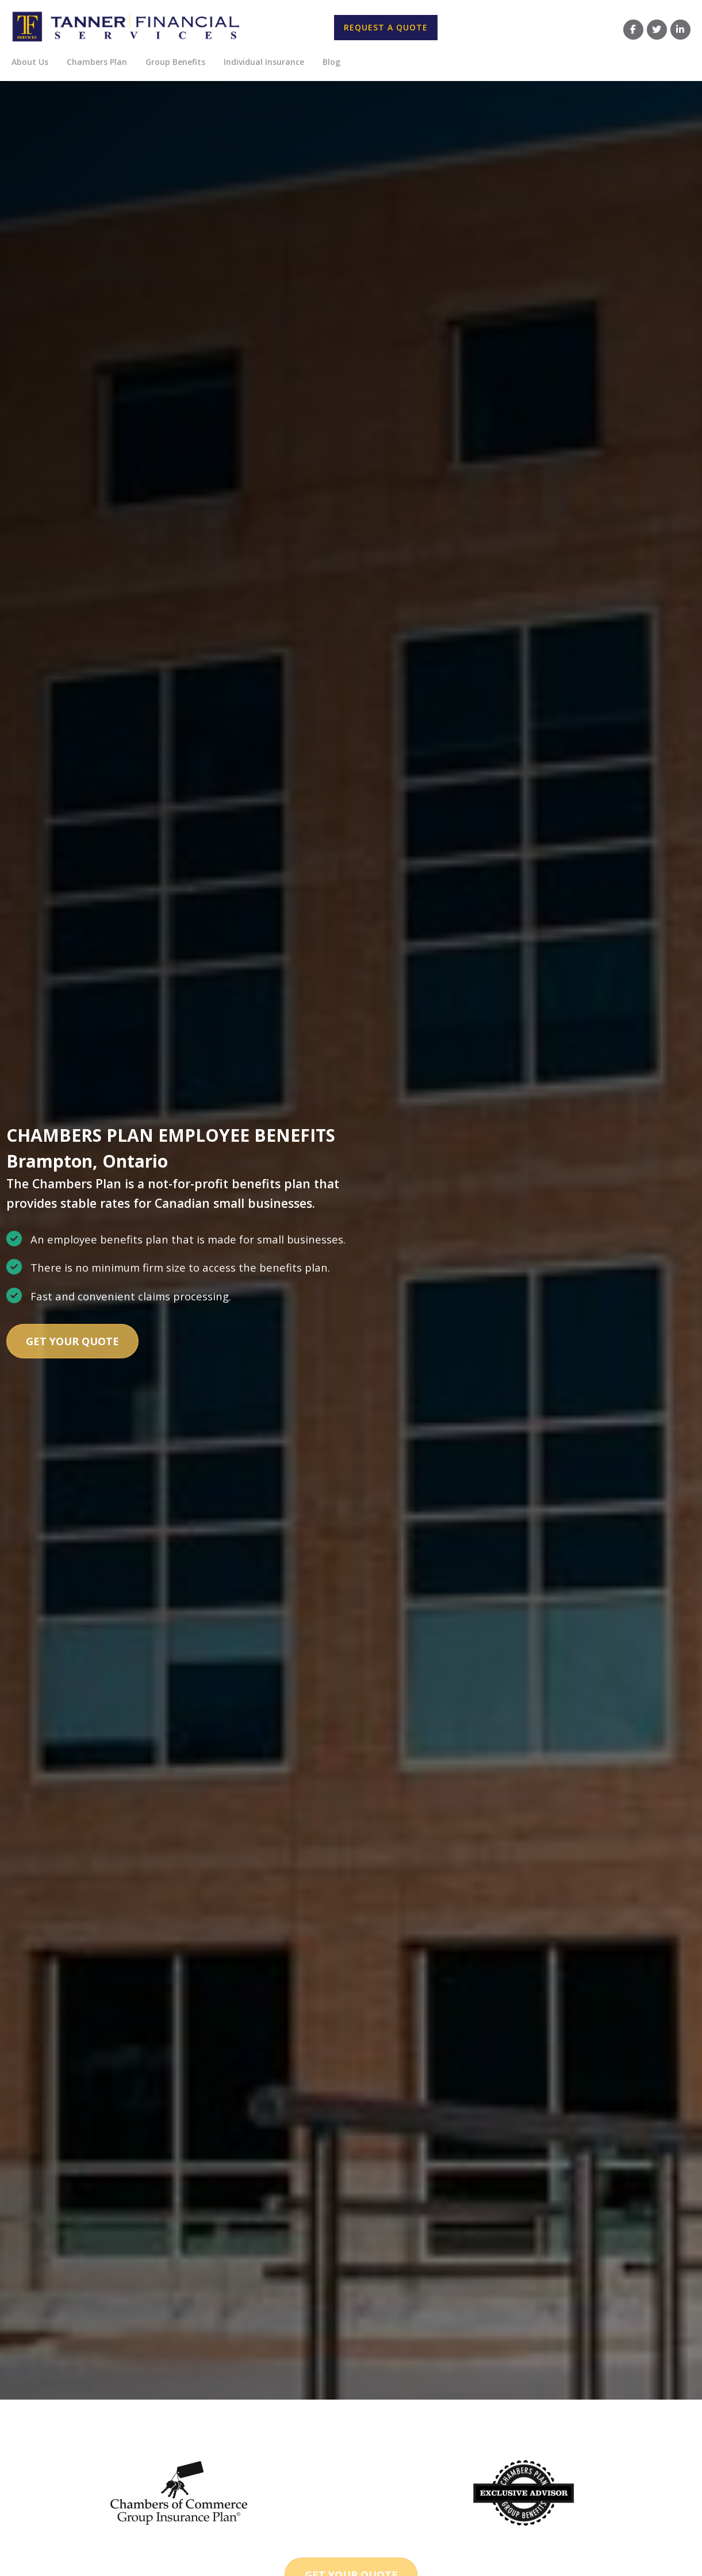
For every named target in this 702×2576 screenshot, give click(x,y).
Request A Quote (386, 27)
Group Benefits (175, 61)
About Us (29, 61)
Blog (331, 61)
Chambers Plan (97, 61)
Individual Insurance (264, 61)
